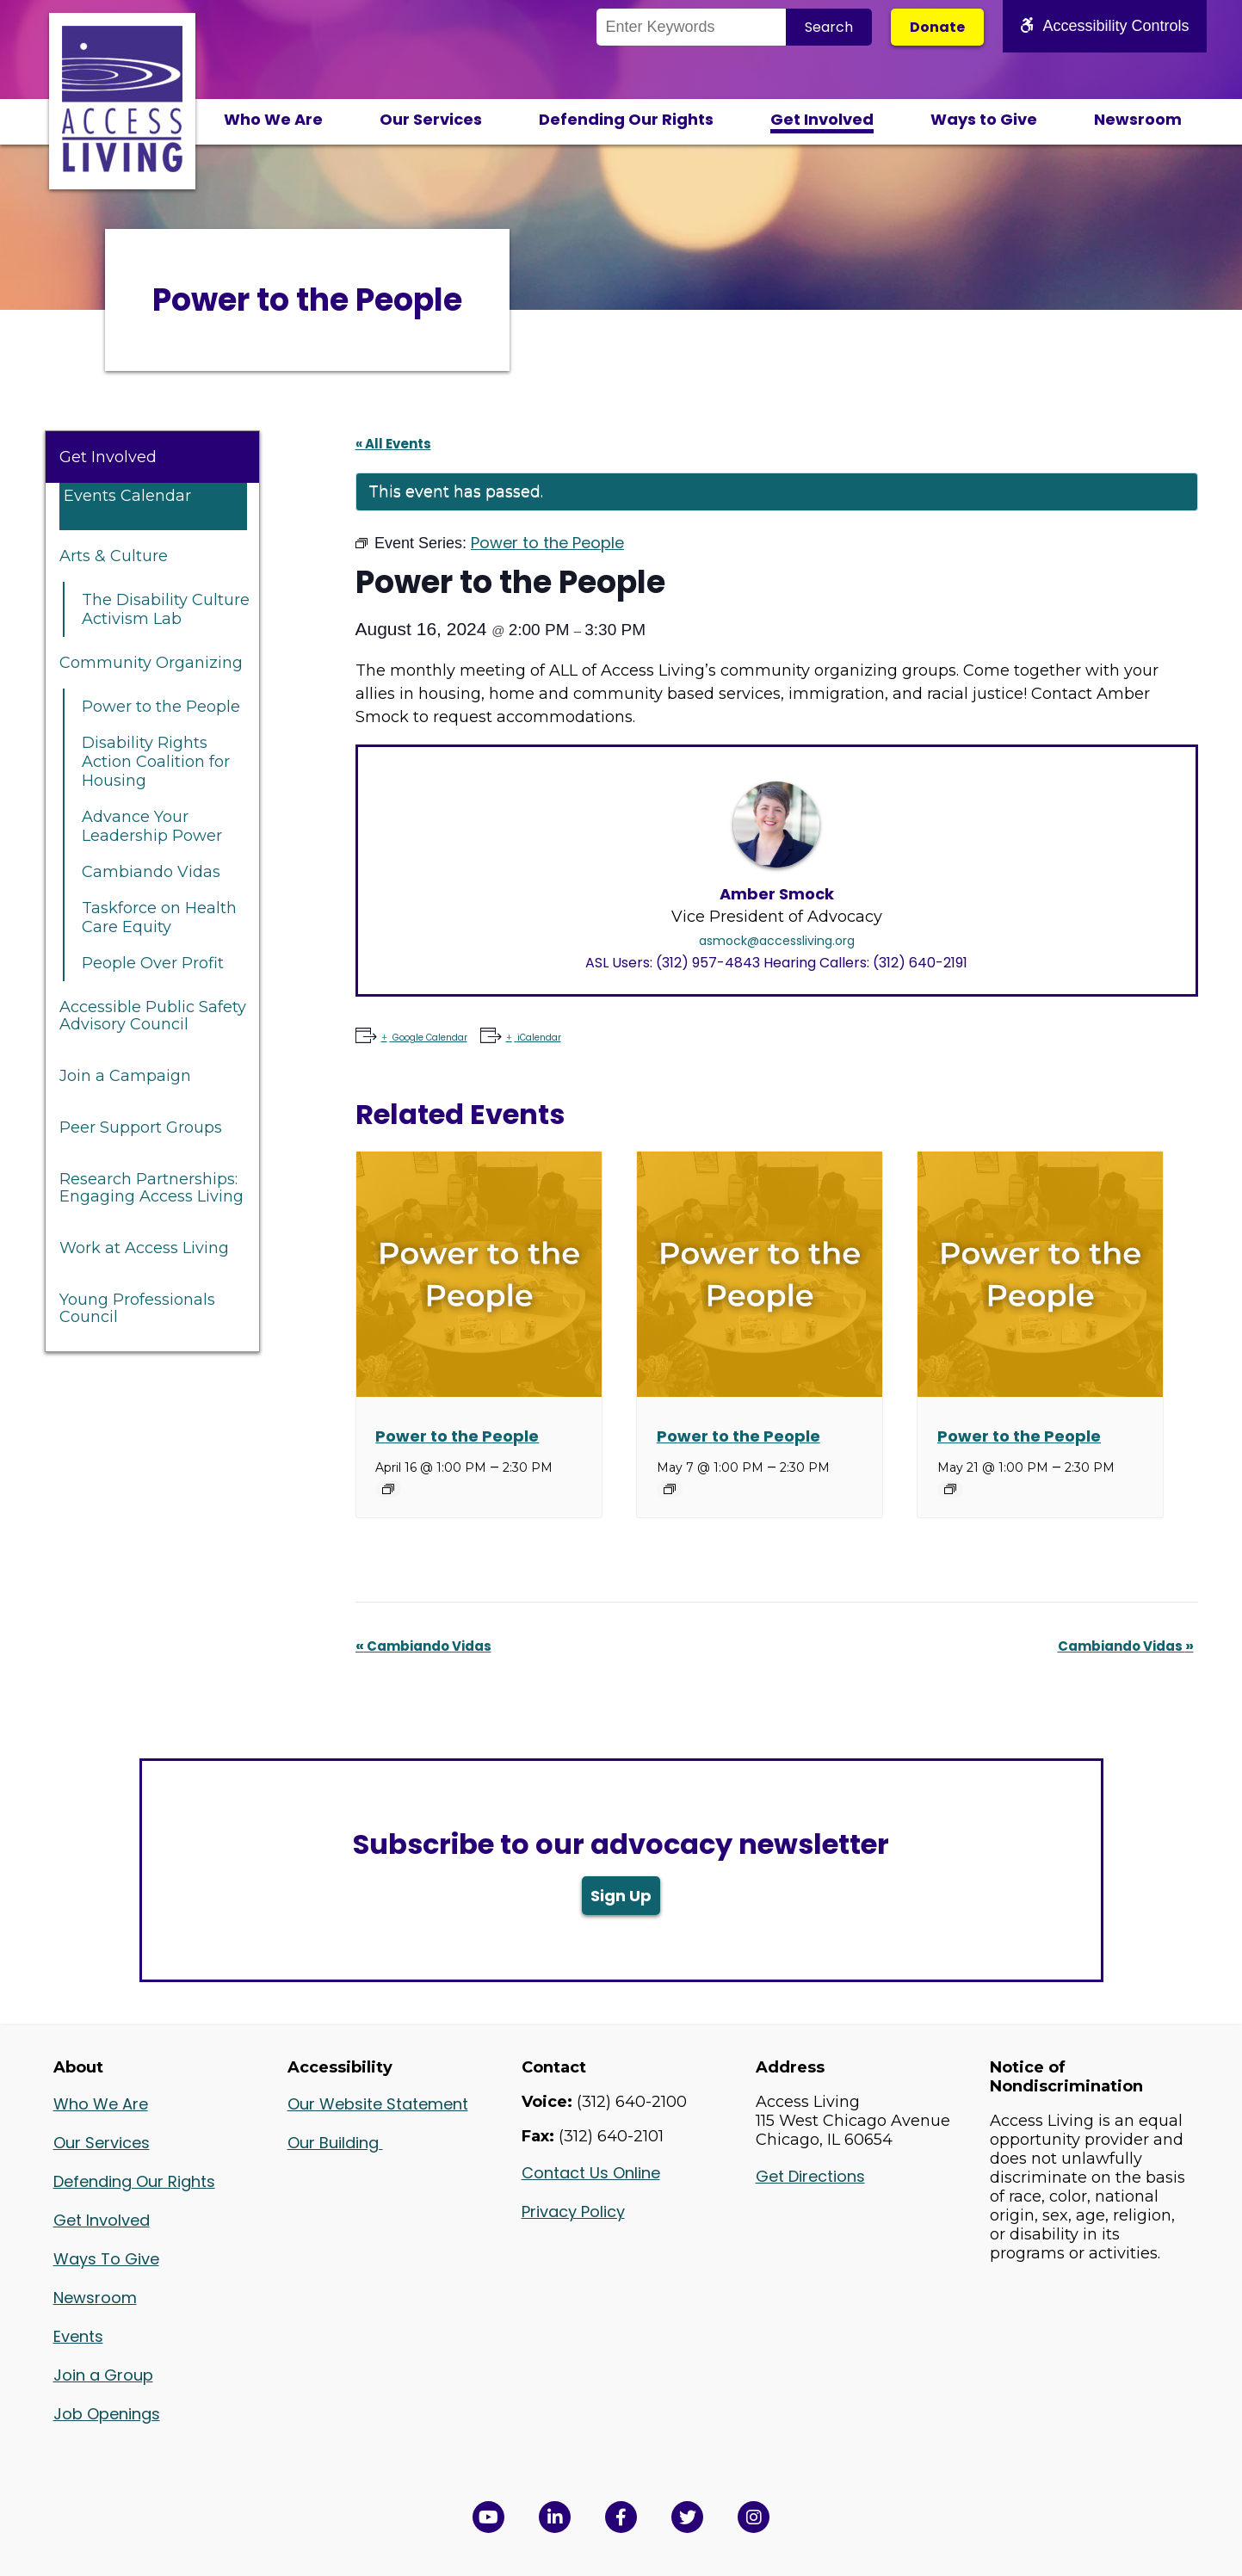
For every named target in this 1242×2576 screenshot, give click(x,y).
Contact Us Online (591, 2173)
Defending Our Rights (626, 119)
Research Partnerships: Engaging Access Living (151, 1188)
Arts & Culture (113, 556)
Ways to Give (983, 119)
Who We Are (273, 119)
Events (78, 2336)
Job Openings (106, 2414)
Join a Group (103, 2375)
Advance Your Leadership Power (152, 826)
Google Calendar (428, 1037)
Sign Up (621, 1895)
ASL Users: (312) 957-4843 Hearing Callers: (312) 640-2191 (776, 963)
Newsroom (1138, 119)
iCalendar (538, 1037)
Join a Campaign (125, 1075)
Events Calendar (127, 495)
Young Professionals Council (137, 1308)
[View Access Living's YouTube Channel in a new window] (488, 2517)
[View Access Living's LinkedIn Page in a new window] (555, 2517)
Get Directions (810, 2176)
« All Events (393, 444)
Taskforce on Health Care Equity (159, 917)
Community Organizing (151, 662)
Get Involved (822, 119)
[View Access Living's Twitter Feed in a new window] (687, 2517)
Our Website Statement (377, 2104)
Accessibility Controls (1104, 25)
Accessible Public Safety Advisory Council (152, 1016)
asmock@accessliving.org (777, 940)
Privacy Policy (573, 2211)
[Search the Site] (691, 27)
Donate (937, 27)
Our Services (431, 119)
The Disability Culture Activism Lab (166, 609)
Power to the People (161, 706)
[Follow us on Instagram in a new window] (753, 2517)
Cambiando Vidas (151, 871)
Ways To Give (106, 2259)
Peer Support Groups (140, 1127)
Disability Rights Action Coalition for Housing (156, 761)
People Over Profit (153, 963)
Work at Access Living (144, 1248)
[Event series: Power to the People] (388, 1489)
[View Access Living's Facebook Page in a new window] (621, 2517)
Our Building (335, 2142)
